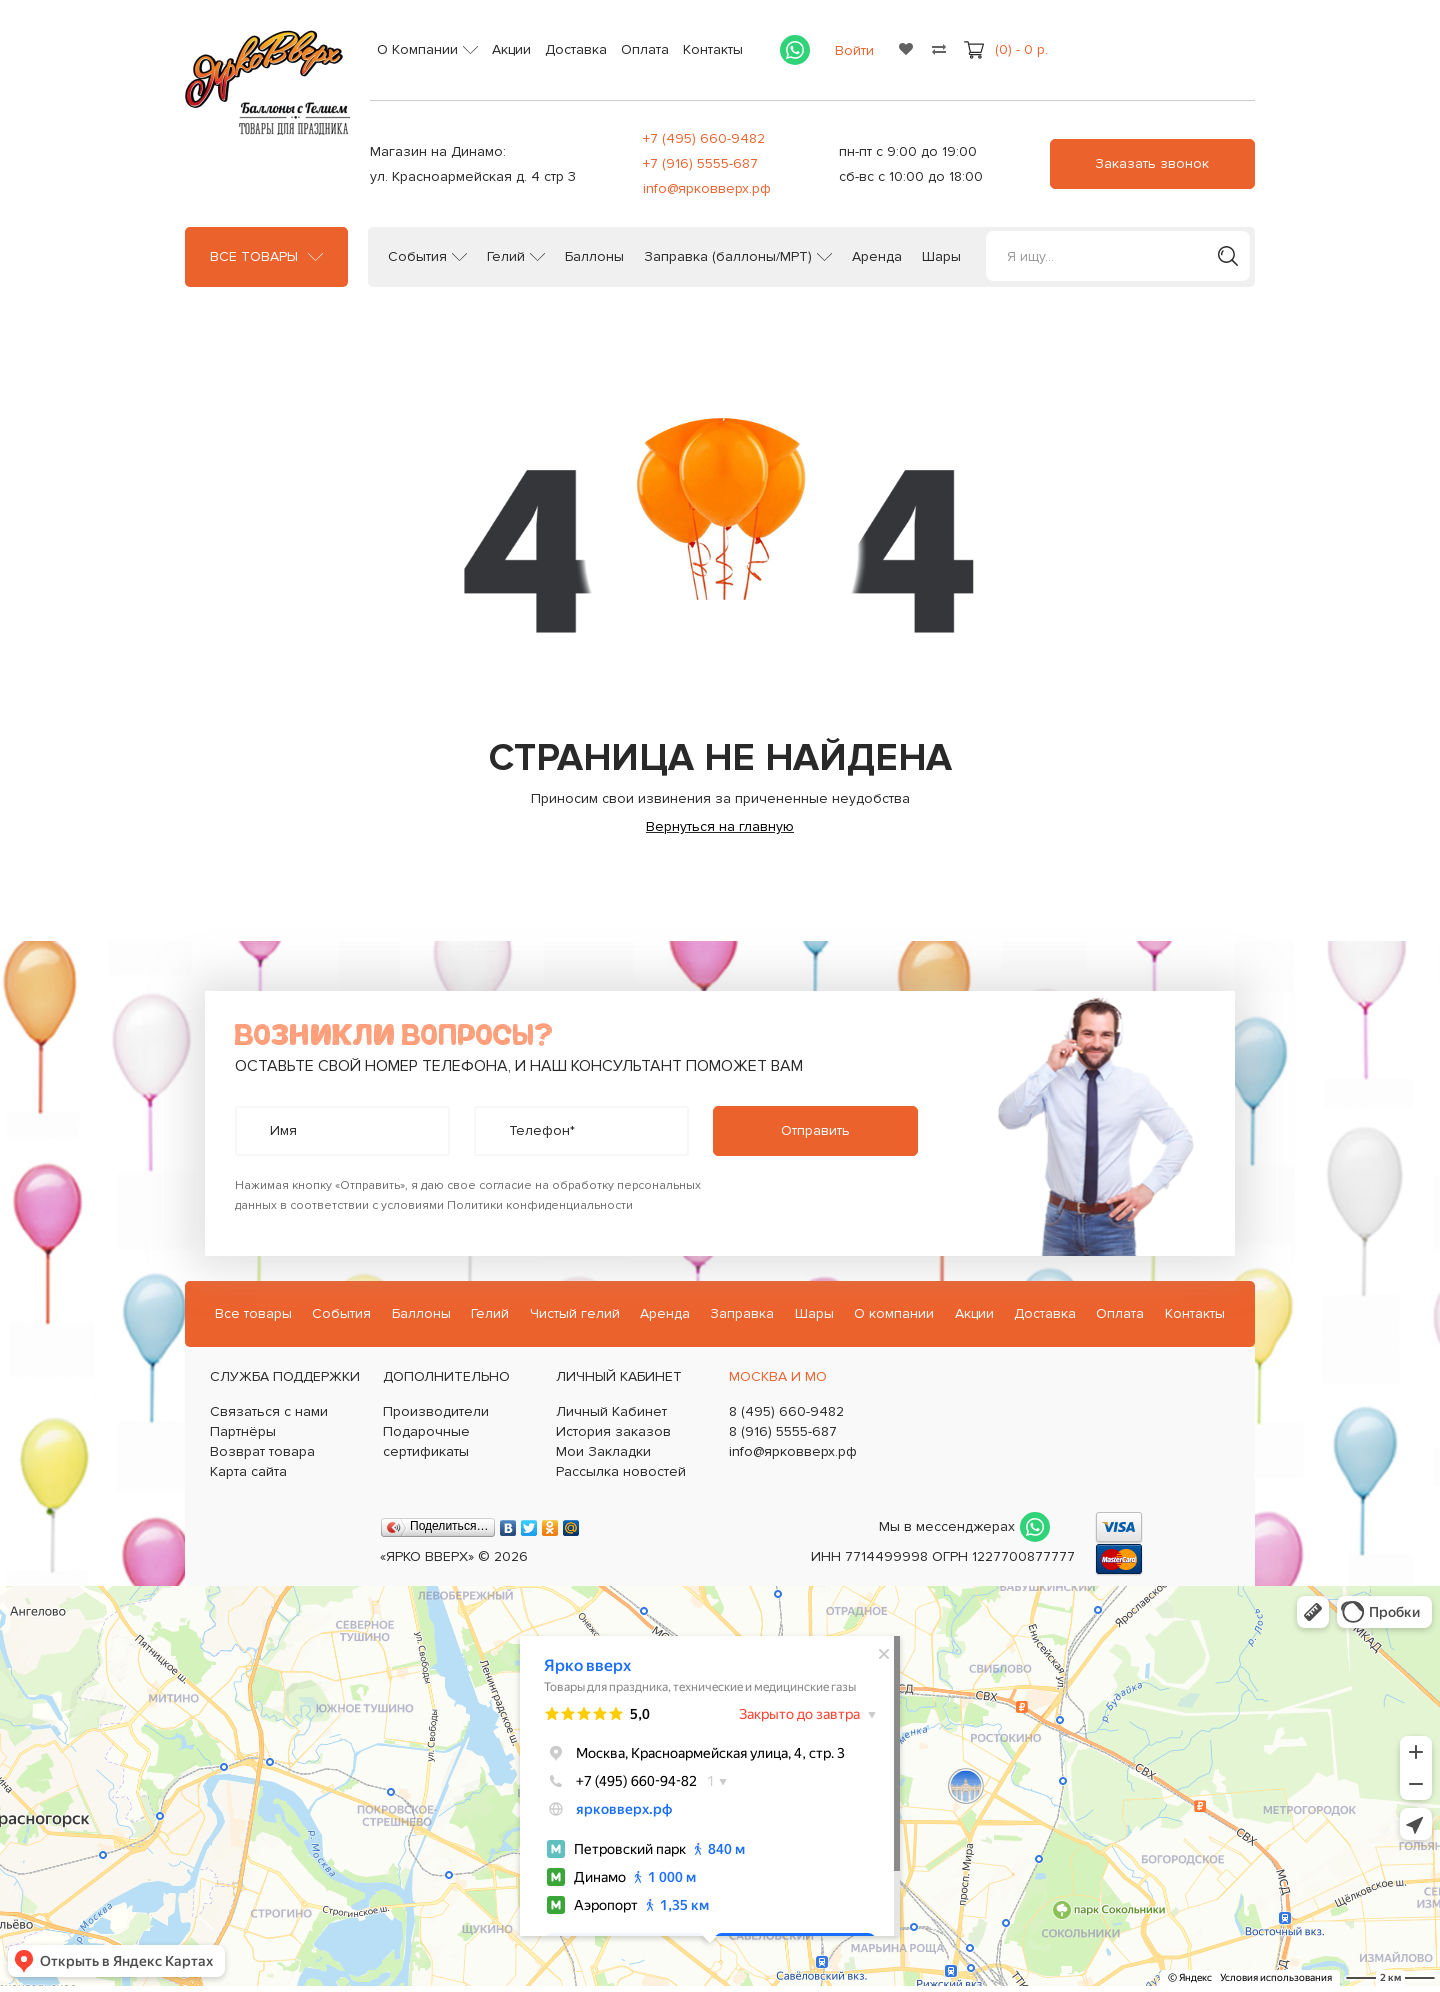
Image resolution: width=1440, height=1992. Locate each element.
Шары (941, 257)
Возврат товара (262, 1451)
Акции (511, 49)
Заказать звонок (1152, 163)
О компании (894, 1313)
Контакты (713, 49)
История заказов (613, 1431)
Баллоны (594, 257)
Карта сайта (248, 1471)
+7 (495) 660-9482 (704, 138)
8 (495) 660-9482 (786, 1411)
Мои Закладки (603, 1451)
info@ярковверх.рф (707, 188)
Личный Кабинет (611, 1411)
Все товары (254, 257)
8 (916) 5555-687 (783, 1431)
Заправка (742, 1313)
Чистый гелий (575, 1313)
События (417, 257)
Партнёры (243, 1431)
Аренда (877, 257)
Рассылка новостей (621, 1471)
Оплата (645, 49)
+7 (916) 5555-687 (700, 163)
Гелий (506, 257)
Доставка (576, 49)
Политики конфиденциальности (540, 1205)
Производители (436, 1411)
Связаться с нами (269, 1411)
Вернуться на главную (720, 826)
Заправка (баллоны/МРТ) (728, 257)
